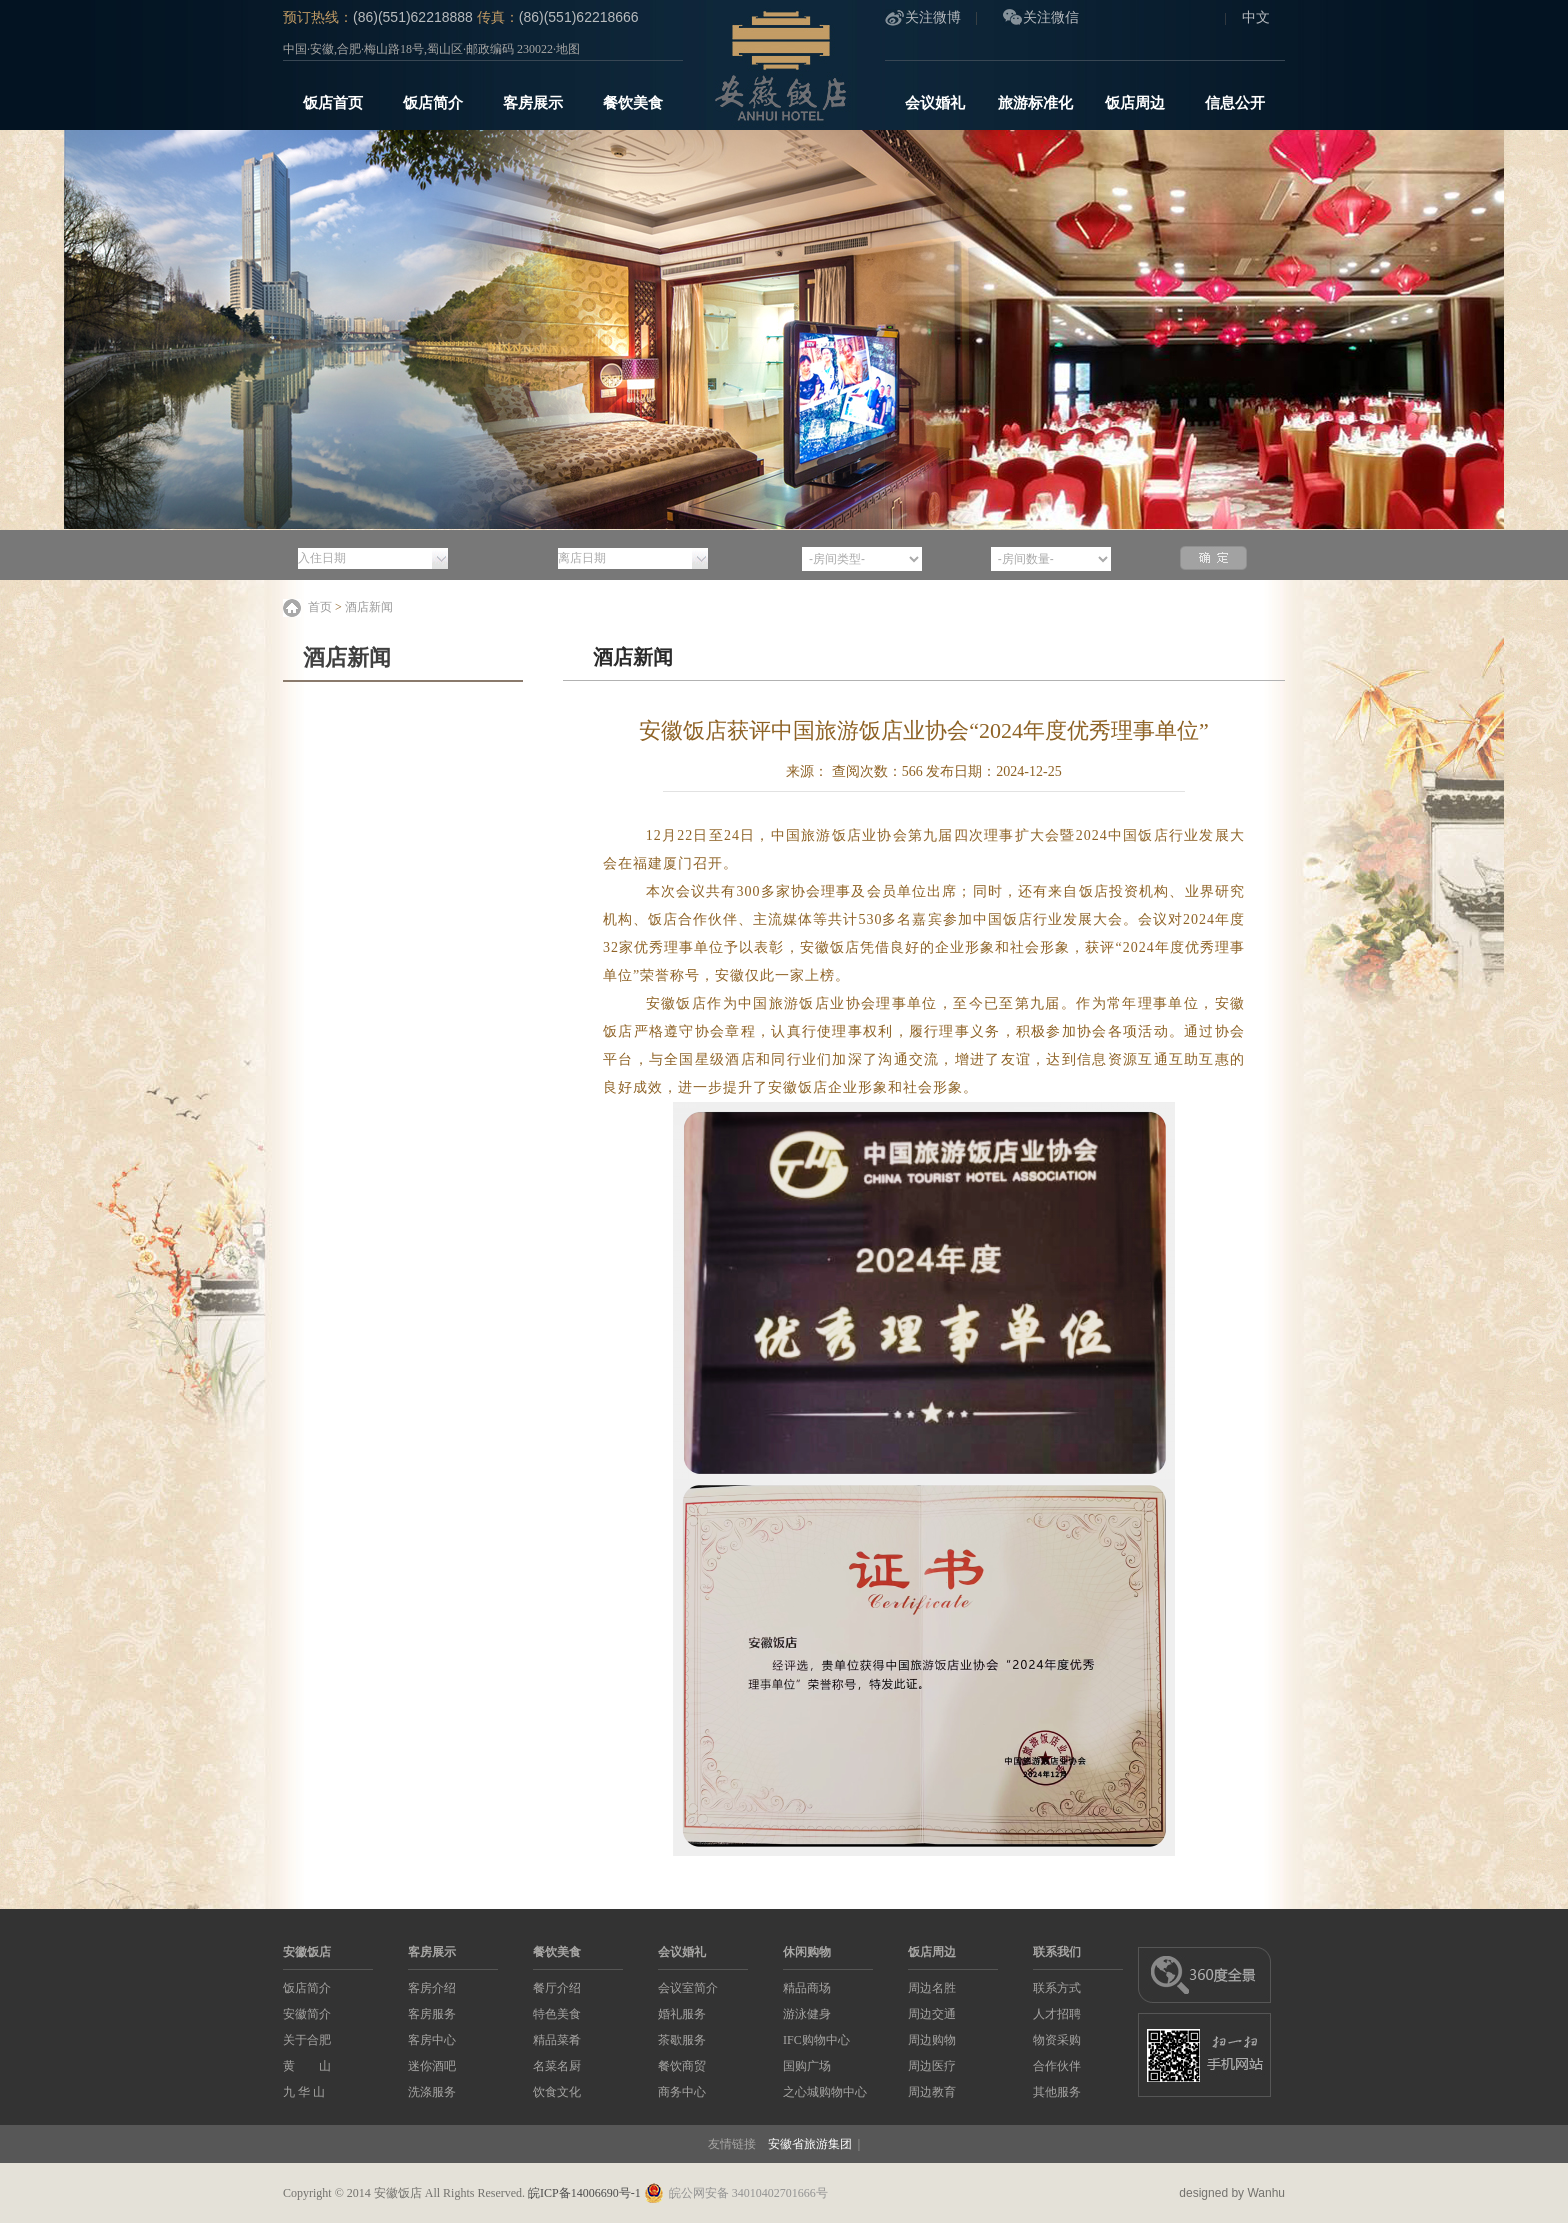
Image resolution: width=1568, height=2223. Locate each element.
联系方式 (1057, 1988)
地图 (568, 49)
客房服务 (432, 2014)
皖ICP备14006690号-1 (584, 2193)
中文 (1256, 17)
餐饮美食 (633, 103)
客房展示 (533, 103)
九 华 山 (304, 2092)
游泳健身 (807, 2014)
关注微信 (1051, 17)
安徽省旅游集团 (810, 2144)
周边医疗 (932, 2066)
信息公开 (1235, 103)
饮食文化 (557, 2092)
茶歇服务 (682, 2040)
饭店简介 (433, 103)
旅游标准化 (1035, 103)
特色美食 (557, 2014)
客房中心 (432, 2040)
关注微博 (933, 17)
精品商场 (807, 1988)
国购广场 (807, 2066)
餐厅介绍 (557, 1988)
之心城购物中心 (825, 2092)
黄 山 (307, 2066)
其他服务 (1057, 2092)
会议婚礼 (935, 103)
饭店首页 (333, 103)
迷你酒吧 (432, 2066)
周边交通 (932, 2014)
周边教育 (932, 2092)
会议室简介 (688, 1988)
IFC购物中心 (816, 2040)
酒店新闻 (369, 607)
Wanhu (1266, 2193)
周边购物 (932, 2040)
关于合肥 (307, 2040)
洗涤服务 (432, 2092)
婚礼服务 (682, 2014)
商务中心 (682, 2092)
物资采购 (1057, 2040)
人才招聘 (1057, 2014)
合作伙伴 (1057, 2066)
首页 (320, 607)
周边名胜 (932, 1988)
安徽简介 (307, 2014)
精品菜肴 (557, 2040)
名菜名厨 (557, 2066)
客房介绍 (432, 1988)
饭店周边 (1135, 103)
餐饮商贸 (682, 2066)
